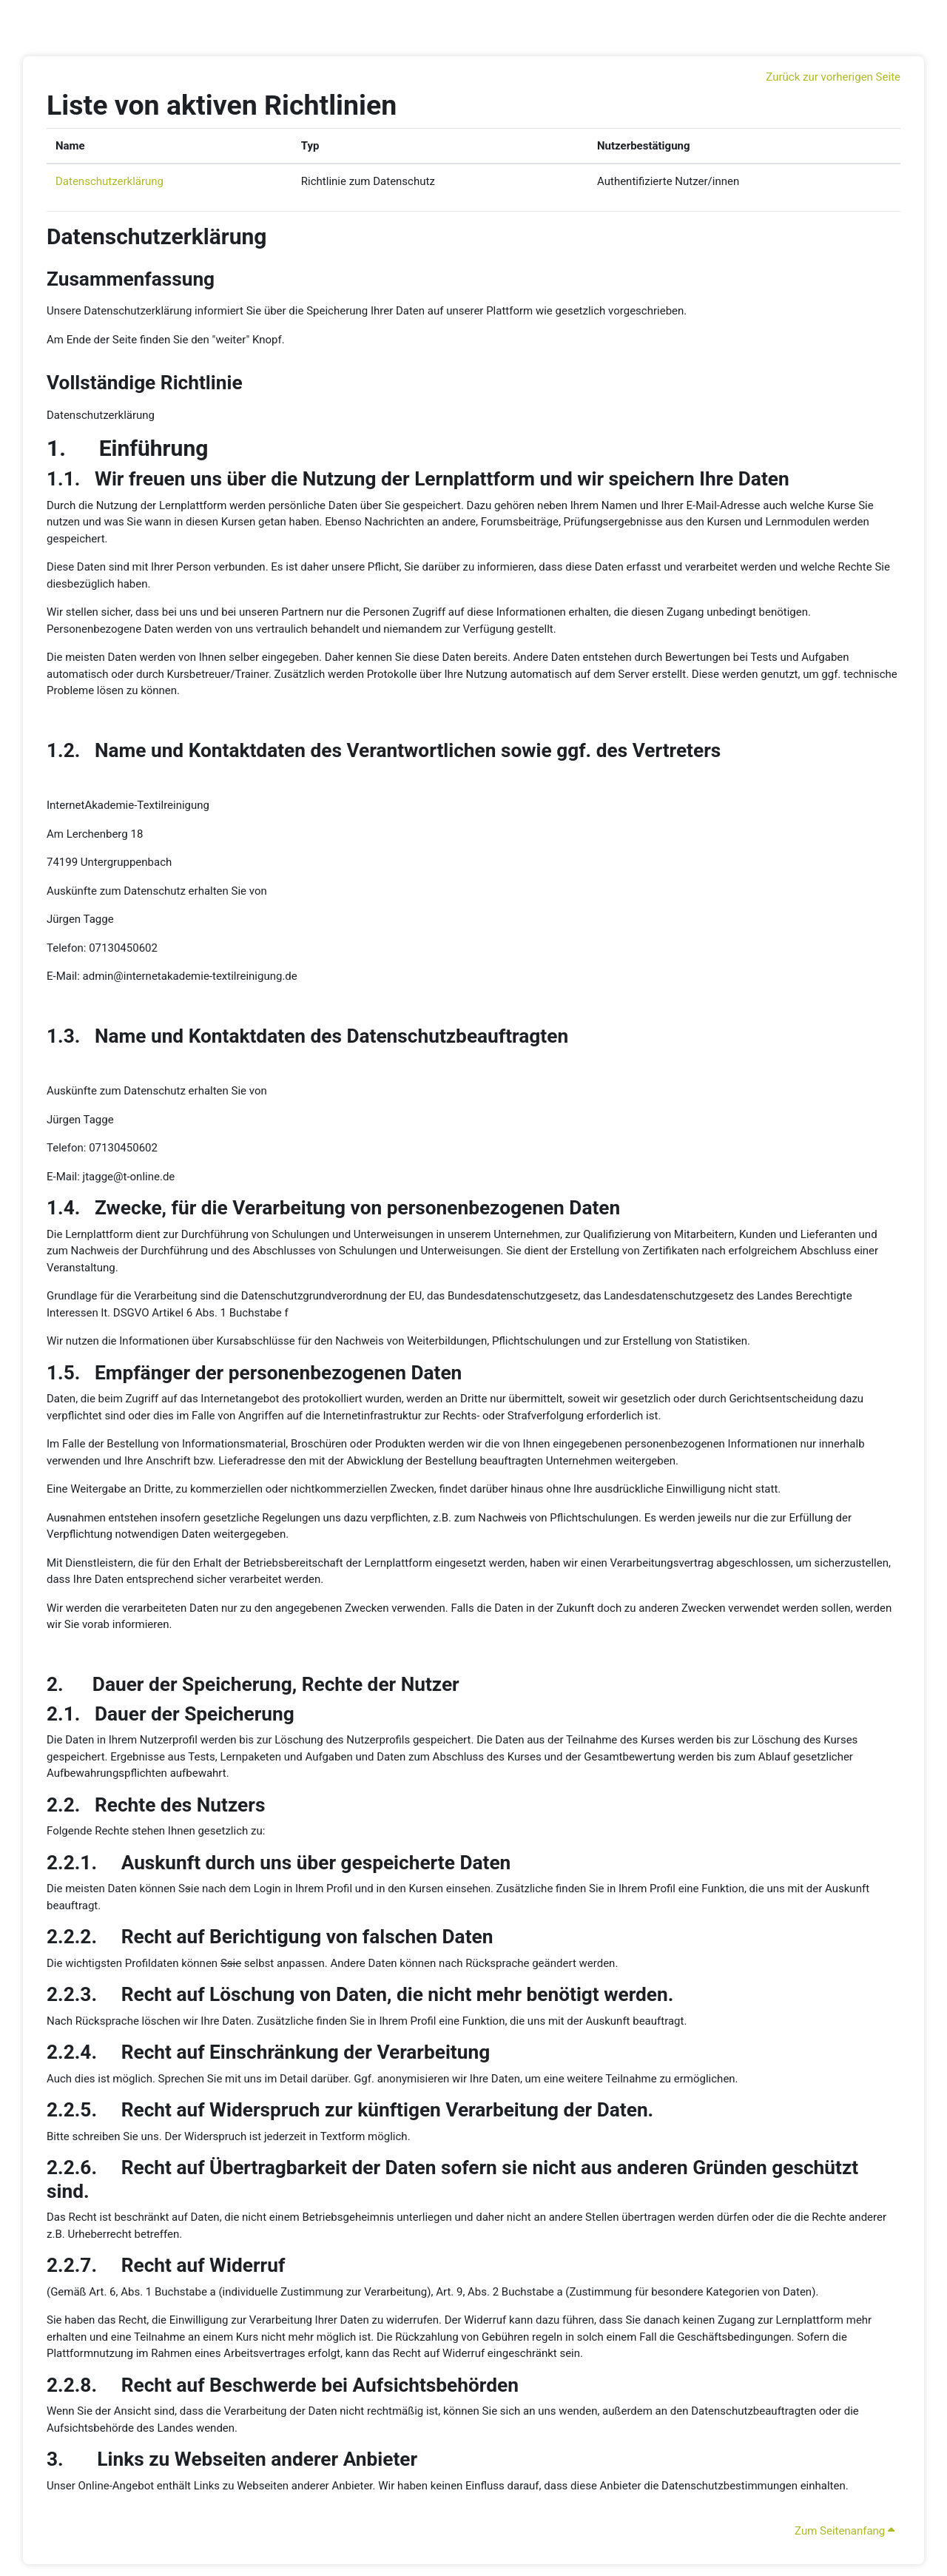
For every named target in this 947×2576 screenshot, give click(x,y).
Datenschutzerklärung (109, 181)
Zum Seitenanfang (844, 2531)
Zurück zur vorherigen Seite (833, 77)
